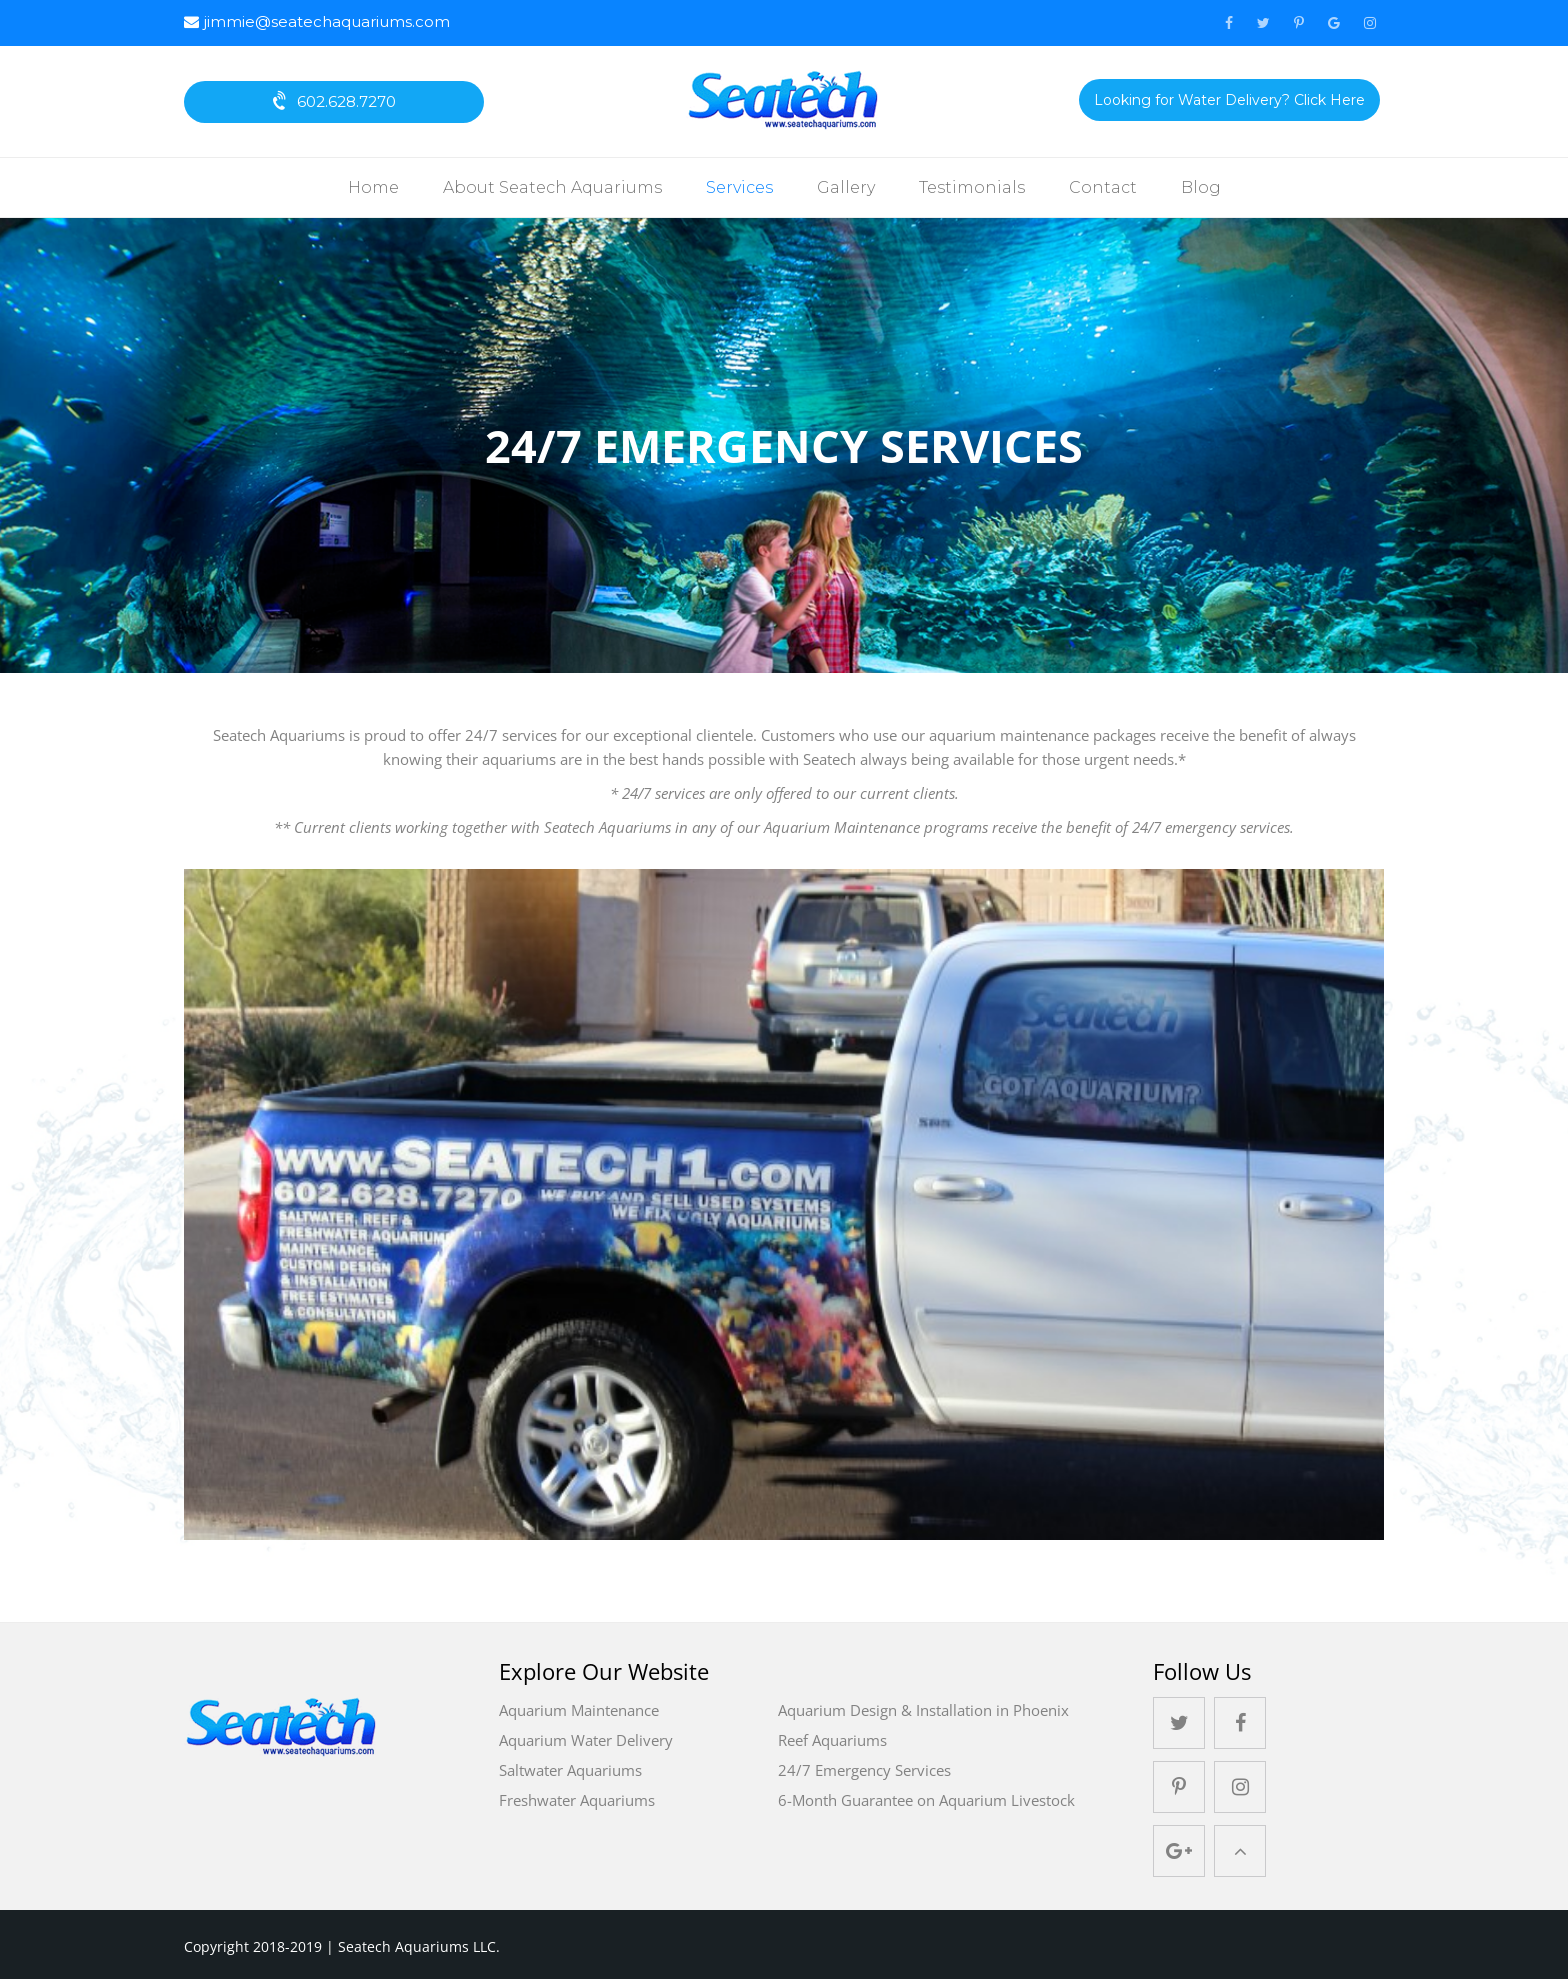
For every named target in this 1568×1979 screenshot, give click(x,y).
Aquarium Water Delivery (586, 1740)
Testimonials (972, 187)
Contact (1103, 187)
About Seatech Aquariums (552, 187)
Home (373, 187)
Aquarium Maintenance (579, 1710)
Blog (1201, 187)
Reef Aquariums (832, 1740)
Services (739, 187)
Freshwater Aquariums (577, 1800)
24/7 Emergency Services (864, 1770)
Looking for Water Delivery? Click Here (1229, 100)
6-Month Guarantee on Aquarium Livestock (926, 1800)
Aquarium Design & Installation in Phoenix (923, 1710)
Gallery (846, 187)
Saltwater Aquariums (570, 1770)
